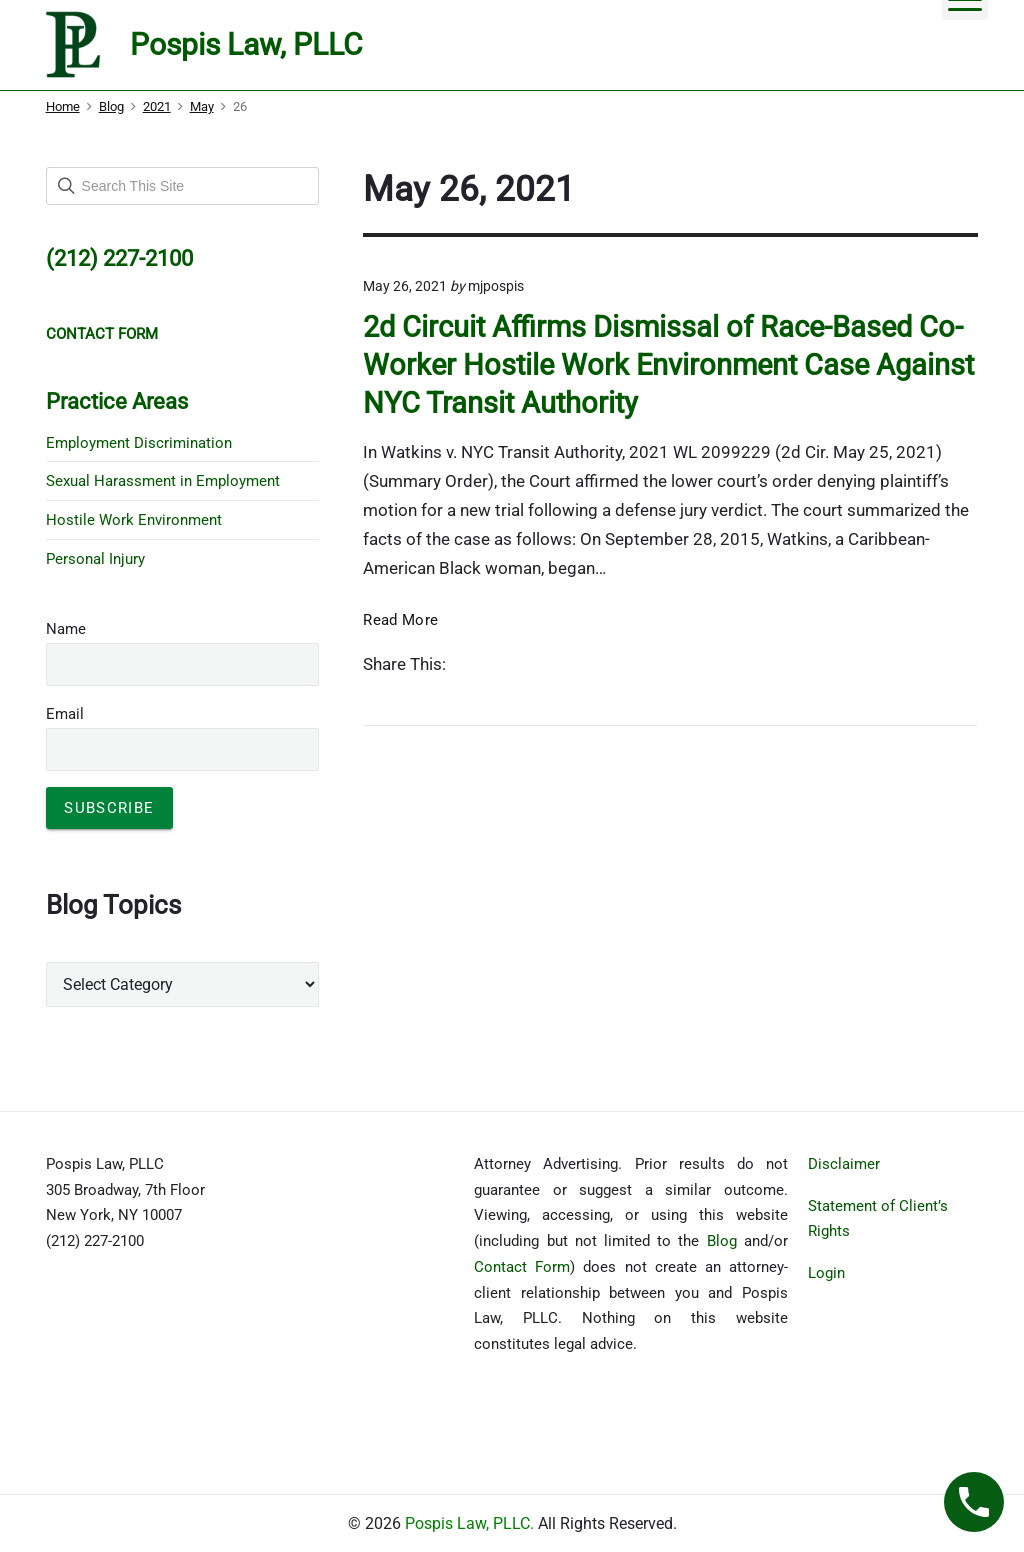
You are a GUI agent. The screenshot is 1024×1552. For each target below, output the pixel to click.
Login (826, 1273)
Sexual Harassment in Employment (163, 481)
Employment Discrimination (139, 443)
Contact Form (522, 1267)
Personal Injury (95, 559)
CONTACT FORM (102, 334)
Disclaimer (844, 1164)
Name (66, 629)
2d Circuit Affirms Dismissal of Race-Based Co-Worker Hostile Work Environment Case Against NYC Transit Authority (668, 365)
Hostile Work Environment (134, 520)
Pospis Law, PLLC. (471, 1523)
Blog (722, 1241)
